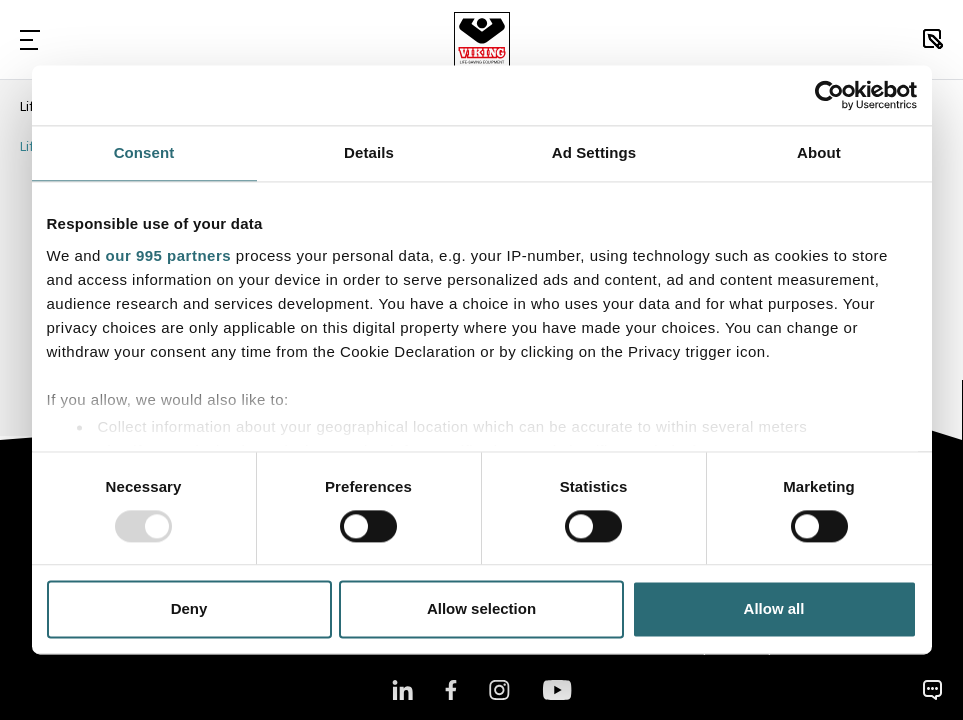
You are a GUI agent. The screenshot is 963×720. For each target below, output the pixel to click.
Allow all (774, 609)
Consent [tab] (144, 152)
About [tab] (819, 152)
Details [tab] (369, 152)
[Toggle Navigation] (30, 39)
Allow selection (481, 609)
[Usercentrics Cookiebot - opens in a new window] (829, 95)
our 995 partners (169, 255)
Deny (189, 609)
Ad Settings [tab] (594, 152)
